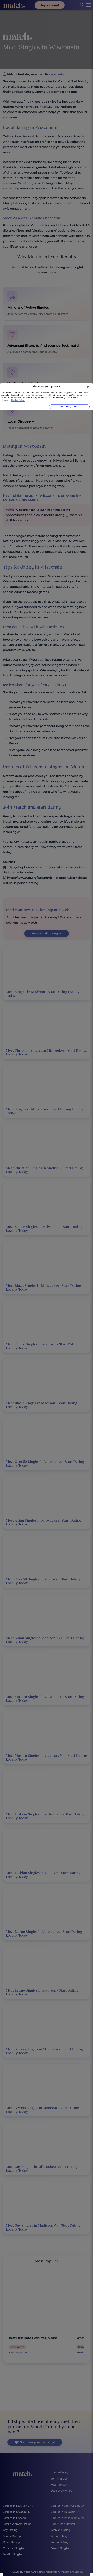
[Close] (88, 387)
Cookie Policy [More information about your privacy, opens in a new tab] (18, 400)
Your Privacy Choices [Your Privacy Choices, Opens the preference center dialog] (69, 407)
